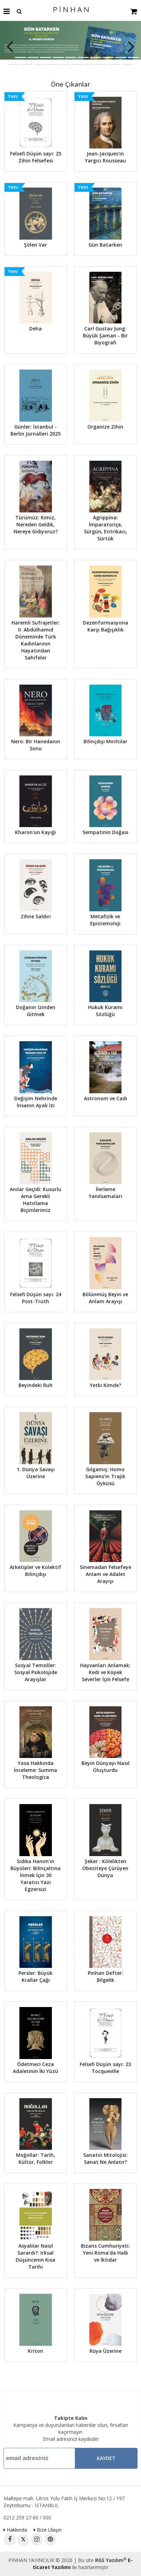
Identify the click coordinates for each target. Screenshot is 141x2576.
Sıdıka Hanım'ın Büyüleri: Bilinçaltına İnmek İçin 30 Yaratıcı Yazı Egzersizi (35, 1875)
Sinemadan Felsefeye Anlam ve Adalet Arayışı (105, 1574)
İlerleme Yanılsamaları (105, 1192)
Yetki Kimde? (105, 1385)
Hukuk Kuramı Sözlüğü (105, 1010)
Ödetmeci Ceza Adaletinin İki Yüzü (35, 2067)
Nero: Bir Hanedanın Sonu (35, 745)
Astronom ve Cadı (105, 1098)
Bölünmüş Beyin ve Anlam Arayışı (105, 1298)
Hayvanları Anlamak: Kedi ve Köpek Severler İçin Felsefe (105, 1672)
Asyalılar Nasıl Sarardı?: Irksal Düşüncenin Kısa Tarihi (35, 2256)
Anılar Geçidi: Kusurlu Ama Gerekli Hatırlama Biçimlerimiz (35, 1199)
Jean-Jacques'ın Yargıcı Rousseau (105, 157)
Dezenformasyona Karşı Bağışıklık (105, 626)
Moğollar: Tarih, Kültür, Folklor (35, 2158)
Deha (35, 328)
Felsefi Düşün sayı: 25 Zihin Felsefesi (35, 157)
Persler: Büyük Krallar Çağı (35, 1976)
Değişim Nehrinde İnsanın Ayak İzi (35, 1102)
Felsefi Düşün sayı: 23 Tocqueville (105, 2067)
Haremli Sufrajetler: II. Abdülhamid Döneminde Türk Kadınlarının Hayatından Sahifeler (35, 640)
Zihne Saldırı (36, 916)
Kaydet (106, 2458)
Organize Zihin (105, 426)
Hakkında (15, 2529)
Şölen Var (35, 244)
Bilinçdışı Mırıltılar (105, 741)
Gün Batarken (105, 244)
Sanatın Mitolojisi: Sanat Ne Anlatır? (105, 2158)
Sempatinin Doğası (105, 832)
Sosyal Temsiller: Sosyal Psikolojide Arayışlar (35, 1672)
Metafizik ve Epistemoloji (105, 920)
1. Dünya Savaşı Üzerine (36, 1473)
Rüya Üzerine (105, 2351)
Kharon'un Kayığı (35, 832)
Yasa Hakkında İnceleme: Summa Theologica (35, 1770)
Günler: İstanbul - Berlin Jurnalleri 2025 (35, 430)
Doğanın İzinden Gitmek (35, 1010)
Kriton (35, 2351)
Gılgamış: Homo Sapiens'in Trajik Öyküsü (105, 1476)
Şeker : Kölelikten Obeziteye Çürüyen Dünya (105, 1868)
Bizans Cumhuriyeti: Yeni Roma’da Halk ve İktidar (105, 2252)
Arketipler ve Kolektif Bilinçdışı (35, 1570)
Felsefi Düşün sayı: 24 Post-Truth (35, 1298)
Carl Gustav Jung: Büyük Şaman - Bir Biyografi (105, 335)
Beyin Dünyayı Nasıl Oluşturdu (105, 1766)
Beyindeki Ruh (35, 1385)
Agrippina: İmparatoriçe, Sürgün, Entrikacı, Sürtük (105, 528)
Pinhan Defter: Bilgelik (105, 1976)
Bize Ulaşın (48, 2529)
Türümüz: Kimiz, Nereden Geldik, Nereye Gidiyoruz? (36, 524)
